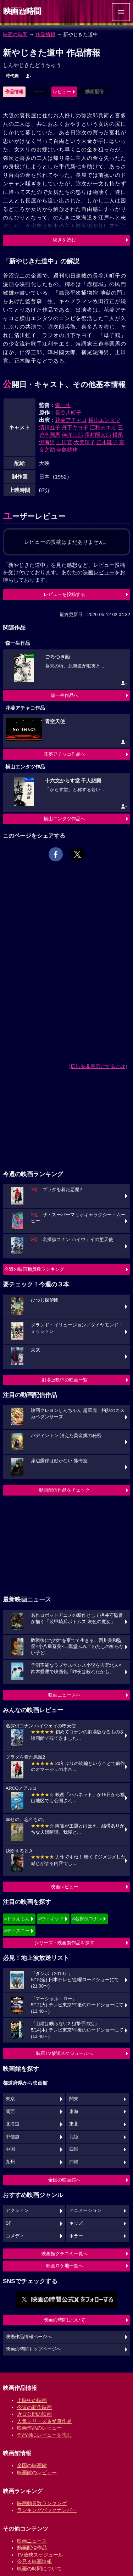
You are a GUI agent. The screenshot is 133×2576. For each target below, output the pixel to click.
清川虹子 (49, 427)
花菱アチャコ (71, 420)
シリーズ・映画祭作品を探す (64, 1942)
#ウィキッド (51, 1918)
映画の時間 (15, 34)
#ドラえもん (17, 1918)
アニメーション (85, 2210)
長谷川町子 (68, 412)
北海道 (13, 2124)
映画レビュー (64, 1886)
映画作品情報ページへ (29, 2336)
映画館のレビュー (37, 2472)
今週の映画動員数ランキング (34, 1269)
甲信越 (13, 2136)
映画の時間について (64, 2320)
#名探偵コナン (87, 1918)
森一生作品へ (64, 695)
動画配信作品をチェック (64, 1490)
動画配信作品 (32, 2547)
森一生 (63, 405)
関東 (73, 2098)
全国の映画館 (32, 2465)
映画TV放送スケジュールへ (64, 2053)
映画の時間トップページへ (33, 2349)
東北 (73, 2124)
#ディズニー (17, 1930)
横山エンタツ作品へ (64, 818)
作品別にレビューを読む (44, 2435)
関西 (10, 2111)
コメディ (15, 2236)
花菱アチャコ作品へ (64, 754)
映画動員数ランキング (42, 2503)
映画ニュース (32, 2541)
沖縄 (73, 2161)
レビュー (62, 91)
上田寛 (64, 442)
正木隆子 (107, 442)
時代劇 (12, 75)
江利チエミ (103, 427)
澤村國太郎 (97, 435)
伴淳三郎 (72, 435)
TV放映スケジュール (40, 2555)
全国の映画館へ (64, 2180)
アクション (17, 2210)
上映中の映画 (32, 2400)
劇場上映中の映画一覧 (64, 1379)
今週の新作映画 (34, 2407)
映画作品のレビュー (39, 2428)
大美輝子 (84, 442)
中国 (10, 2149)
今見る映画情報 (34, 2561)
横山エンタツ (104, 420)
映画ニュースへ (64, 1695)
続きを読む (64, 239)
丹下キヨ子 (75, 427)
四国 (73, 2149)
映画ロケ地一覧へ (64, 2265)
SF (8, 2223)
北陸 (73, 2136)
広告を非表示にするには (98, 1066)
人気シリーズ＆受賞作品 (44, 2421)
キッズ (76, 2223)
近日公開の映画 (34, 2414)
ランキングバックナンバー (47, 2510)
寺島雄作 (67, 450)
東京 (10, 2098)
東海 (73, 2111)
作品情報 (45, 34)
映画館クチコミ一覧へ (64, 2253)
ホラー (76, 2236)
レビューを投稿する (64, 594)
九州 (10, 2161)
